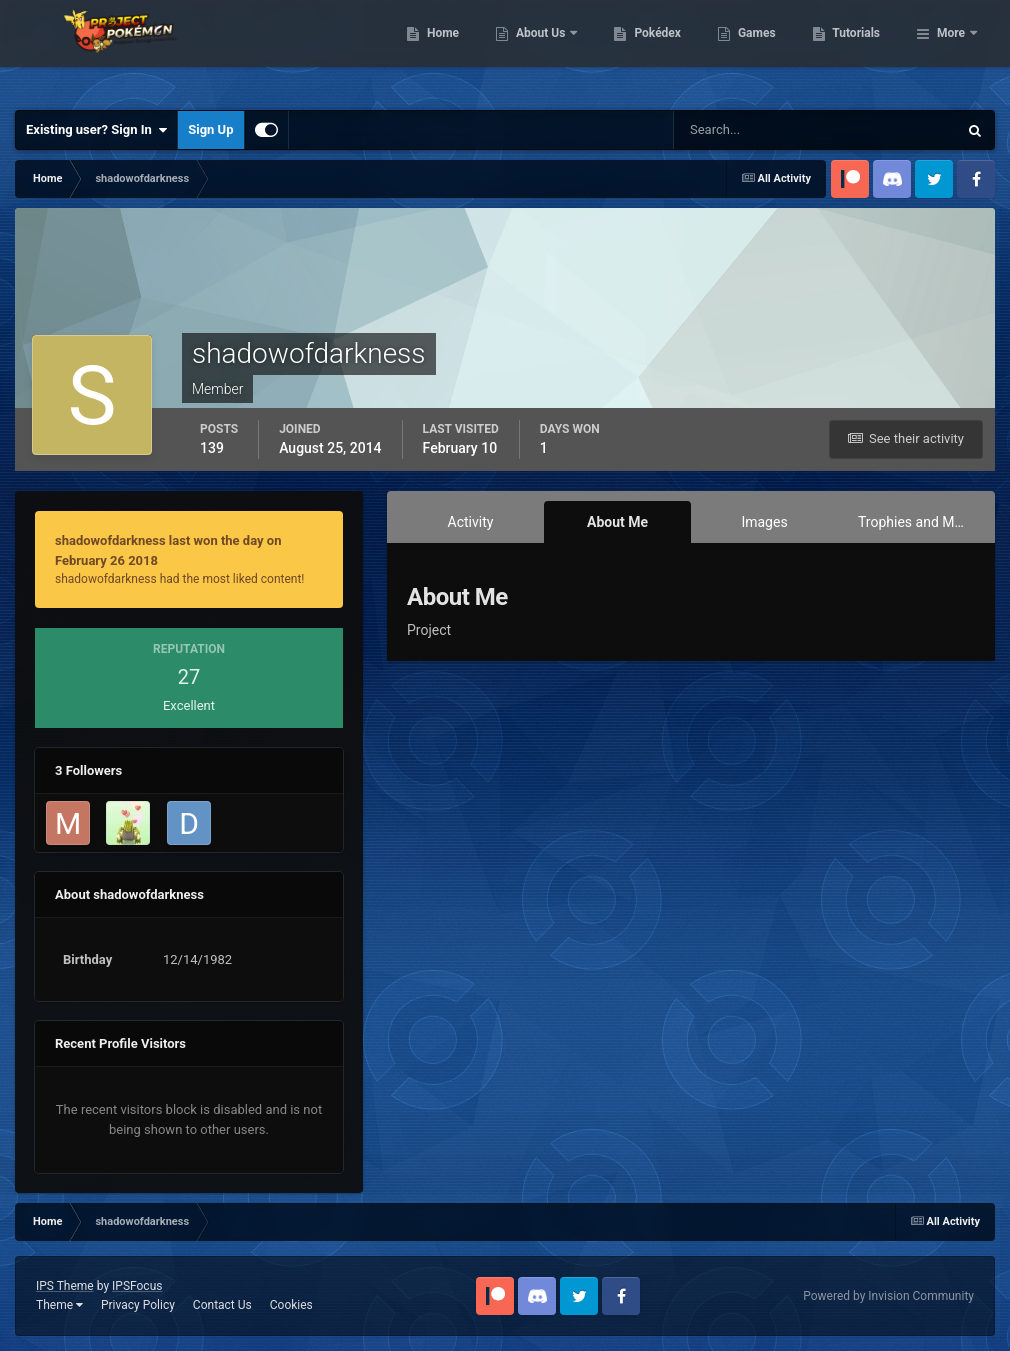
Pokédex (761, 50)
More (951, 50)
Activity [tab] (471, 522)
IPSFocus (137, 1286)
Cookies (291, 1305)
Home (545, 50)
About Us (644, 50)
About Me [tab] (617, 522)
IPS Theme (65, 1286)
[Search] (754, 130)
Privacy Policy (138, 1305)
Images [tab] (764, 522)
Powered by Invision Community (888, 1296)
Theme (59, 1305)
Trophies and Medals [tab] (921, 522)
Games (859, 50)
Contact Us (222, 1305)
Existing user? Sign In (96, 130)
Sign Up (210, 129)
